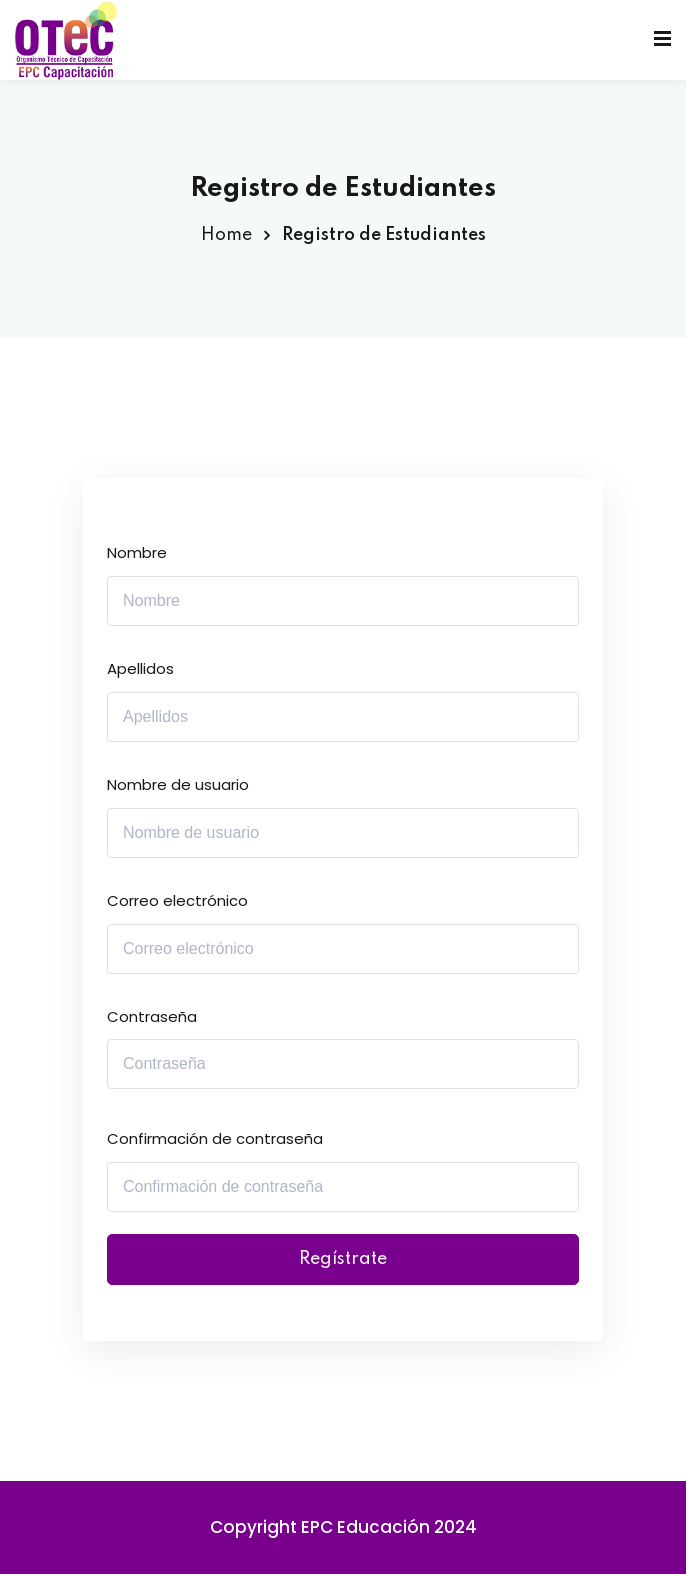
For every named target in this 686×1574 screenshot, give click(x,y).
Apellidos (140, 668)
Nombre (137, 552)
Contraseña (152, 1016)
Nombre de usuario (178, 784)
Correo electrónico (177, 900)
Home (226, 235)
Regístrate (343, 1259)
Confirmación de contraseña (215, 1138)
